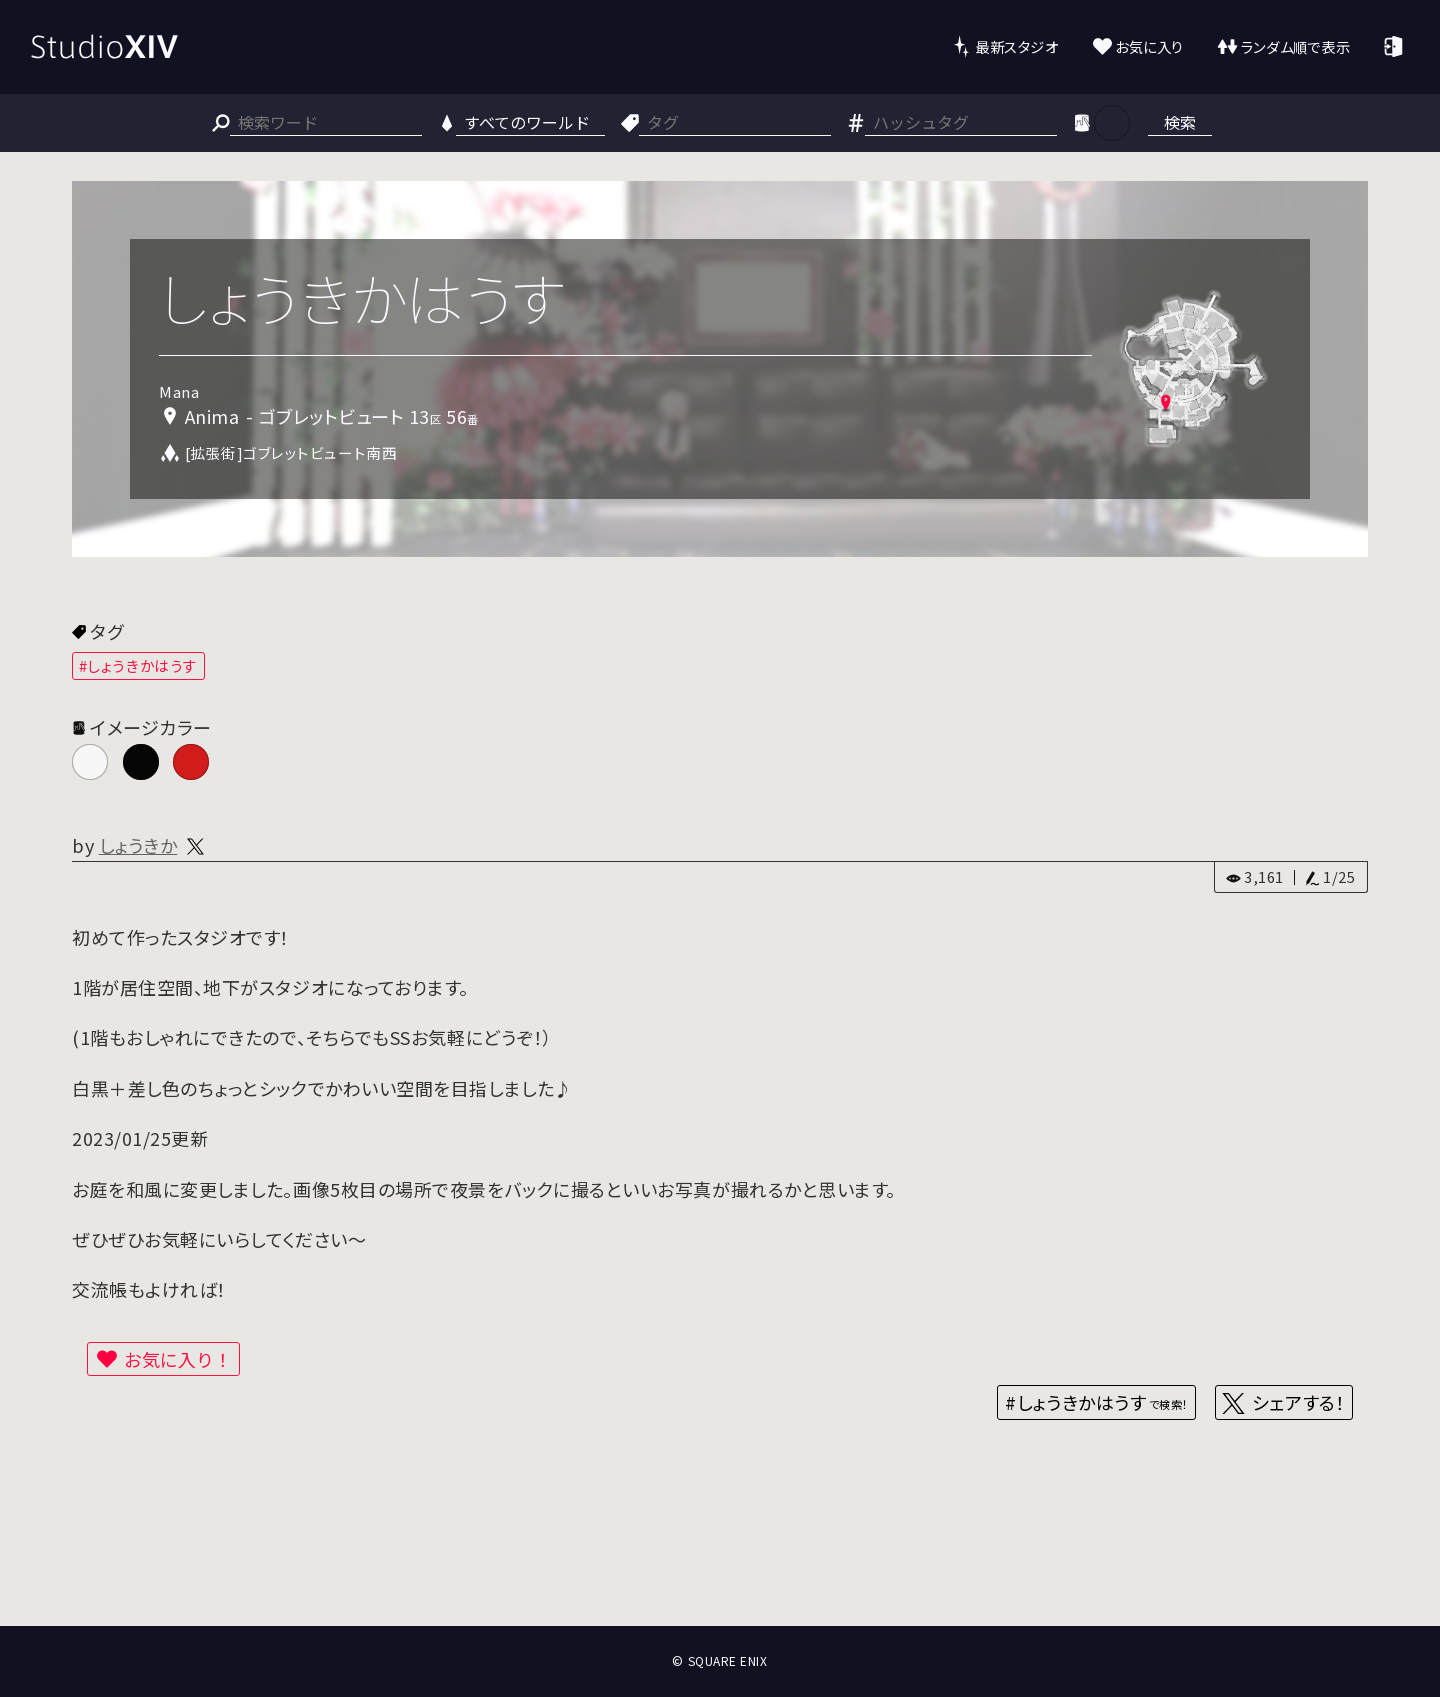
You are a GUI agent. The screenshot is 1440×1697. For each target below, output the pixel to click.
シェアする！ (1298, 1402)
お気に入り (1149, 46)
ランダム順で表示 (1295, 46)
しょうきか (138, 845)
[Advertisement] (720, 1552)
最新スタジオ (1016, 46)
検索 (1180, 122)
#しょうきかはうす (138, 665)
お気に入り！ (178, 1359)
